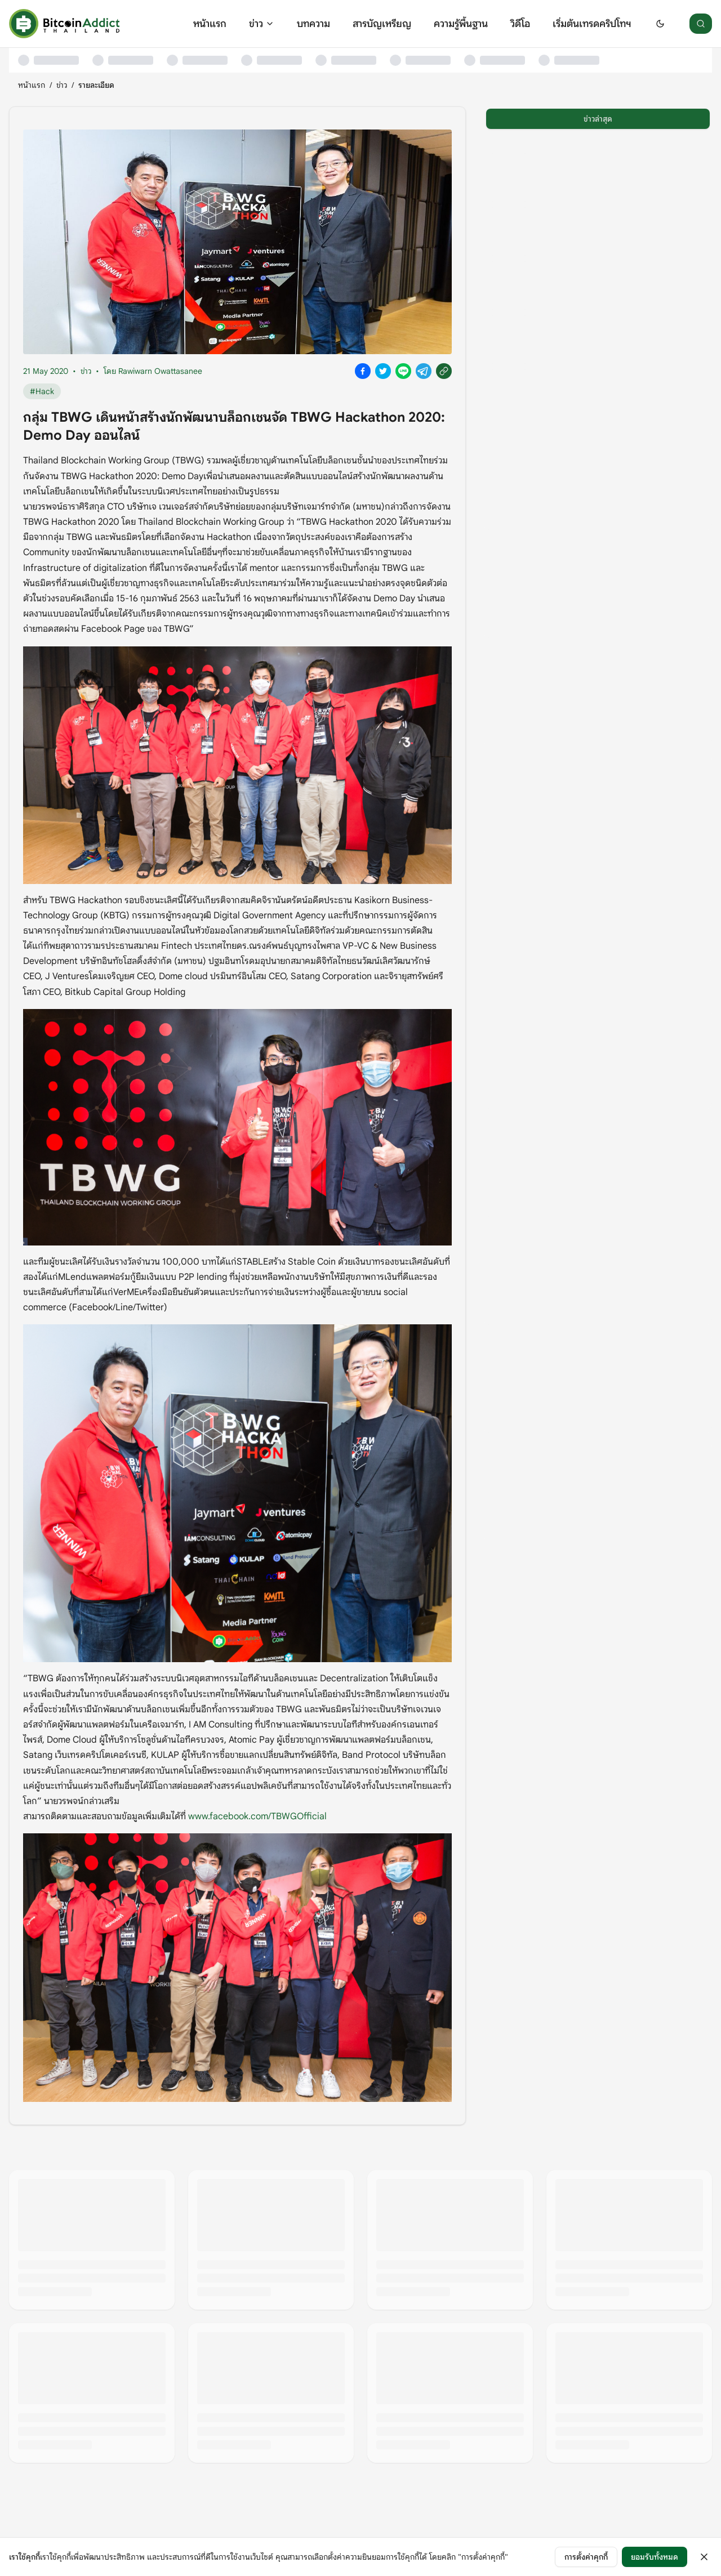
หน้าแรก (209, 23)
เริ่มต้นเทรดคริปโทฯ (592, 23)
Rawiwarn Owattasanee (160, 371)
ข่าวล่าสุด (598, 119)
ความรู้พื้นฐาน (461, 23)
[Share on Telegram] (423, 371)
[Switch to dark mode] (660, 24)
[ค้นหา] (700, 24)
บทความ (313, 23)
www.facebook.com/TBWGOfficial (257, 1816)
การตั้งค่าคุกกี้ (586, 2557)
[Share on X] (383, 371)
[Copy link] (444, 371)
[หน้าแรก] (64, 23)
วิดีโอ (520, 23)
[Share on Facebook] (363, 371)
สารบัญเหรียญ (382, 23)
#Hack (42, 391)
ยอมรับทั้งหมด (654, 2557)
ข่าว (261, 23)
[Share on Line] (403, 371)
